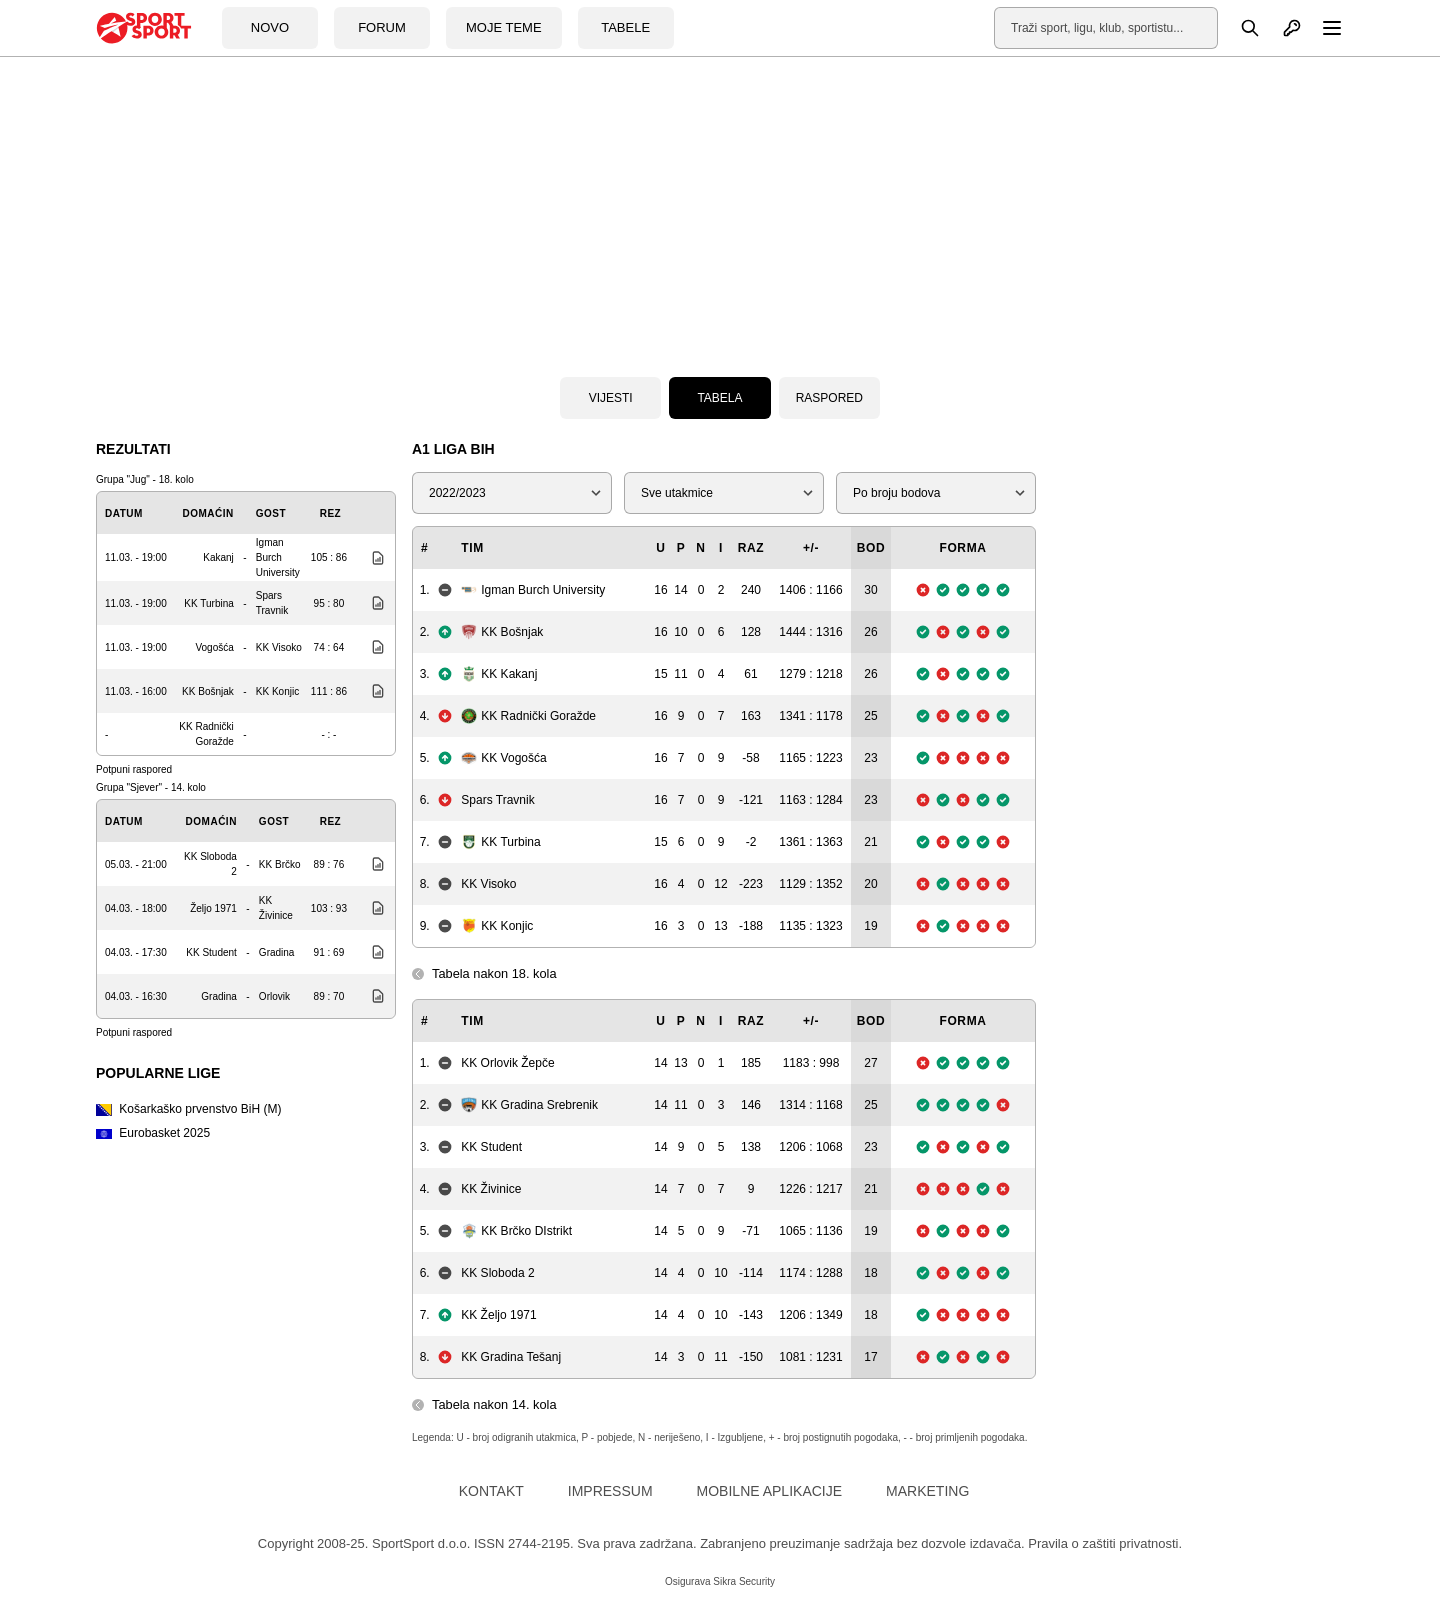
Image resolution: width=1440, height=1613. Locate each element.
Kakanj (218, 557)
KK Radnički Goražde (528, 716)
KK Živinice (491, 1189)
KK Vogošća (503, 758)
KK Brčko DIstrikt (516, 1231)
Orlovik (274, 996)
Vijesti (611, 398)
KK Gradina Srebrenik (529, 1105)
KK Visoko (279, 647)
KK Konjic (277, 691)
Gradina (277, 952)
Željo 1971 (213, 908)
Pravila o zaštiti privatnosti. (1105, 1543)
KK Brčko (280, 864)
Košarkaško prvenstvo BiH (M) (188, 1109)
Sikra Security (744, 1581)
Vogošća (214, 647)
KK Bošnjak (208, 691)
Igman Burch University (278, 557)
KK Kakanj (499, 674)
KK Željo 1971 (498, 1315)
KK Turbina (208, 603)
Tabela (719, 398)
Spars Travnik (497, 800)
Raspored (829, 398)
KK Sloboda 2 (497, 1273)
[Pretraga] (1239, 28)
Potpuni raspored (134, 769)
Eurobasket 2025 (153, 1133)
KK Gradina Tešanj (511, 1357)
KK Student (211, 952)
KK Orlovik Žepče (507, 1063)
